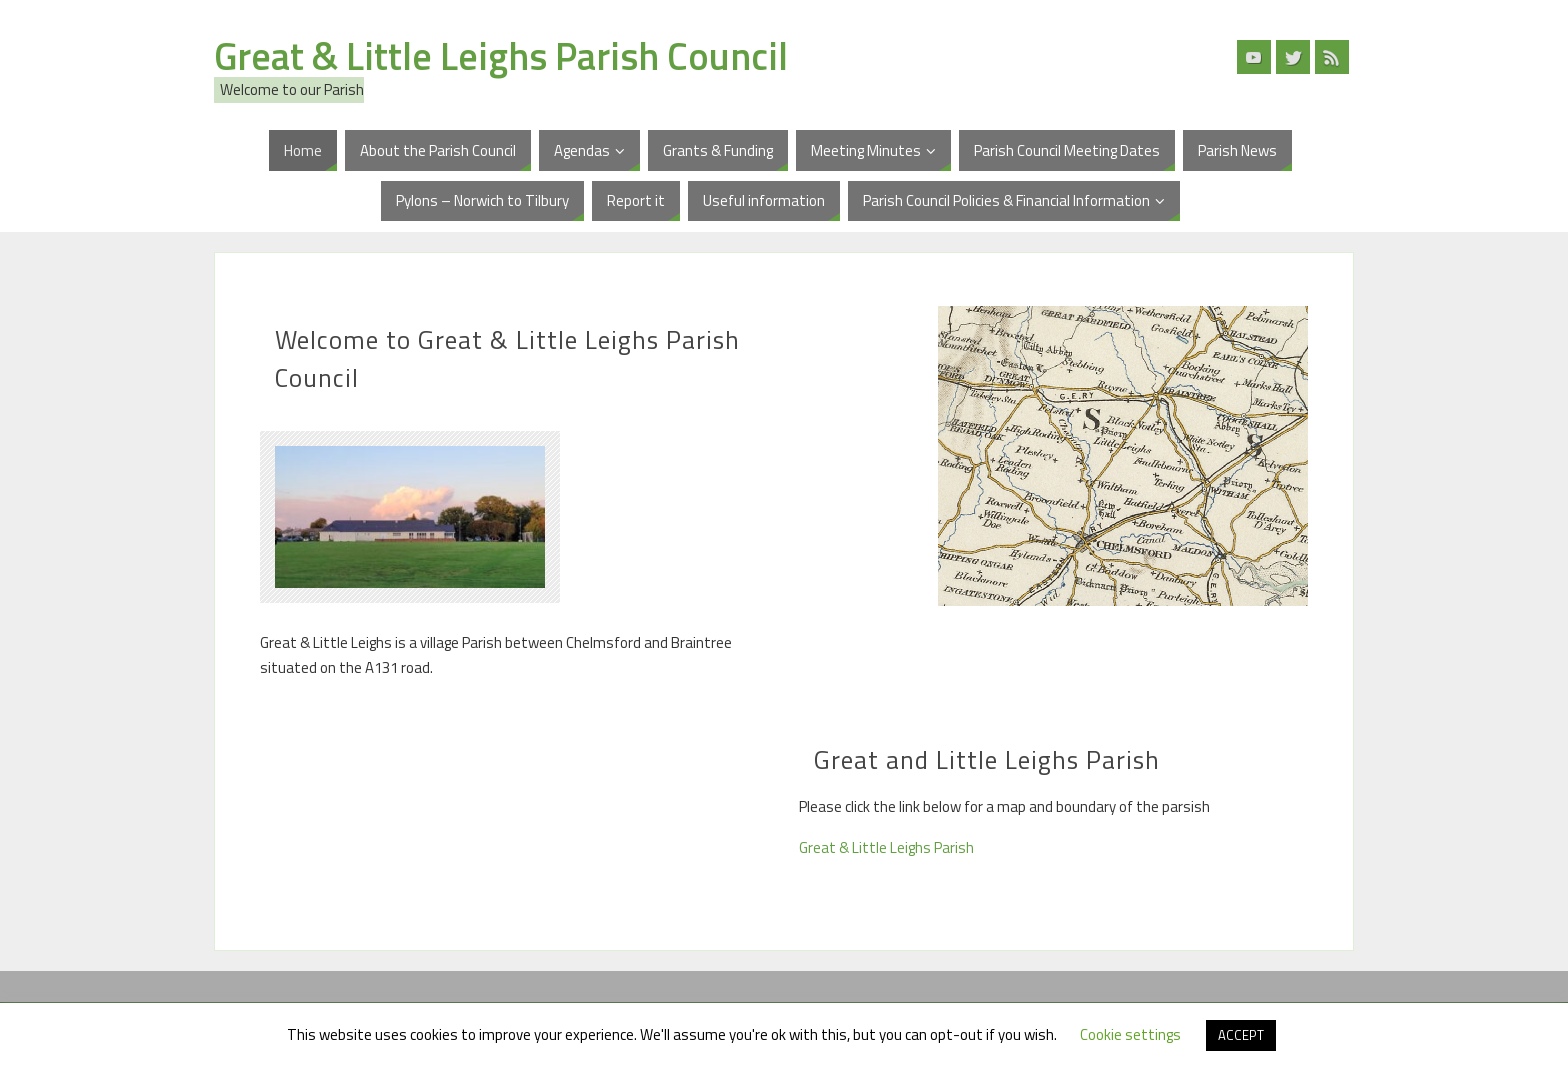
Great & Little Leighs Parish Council (501, 56)
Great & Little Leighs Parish (886, 847)
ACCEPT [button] (1241, 1035)
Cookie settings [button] (1130, 1034)
